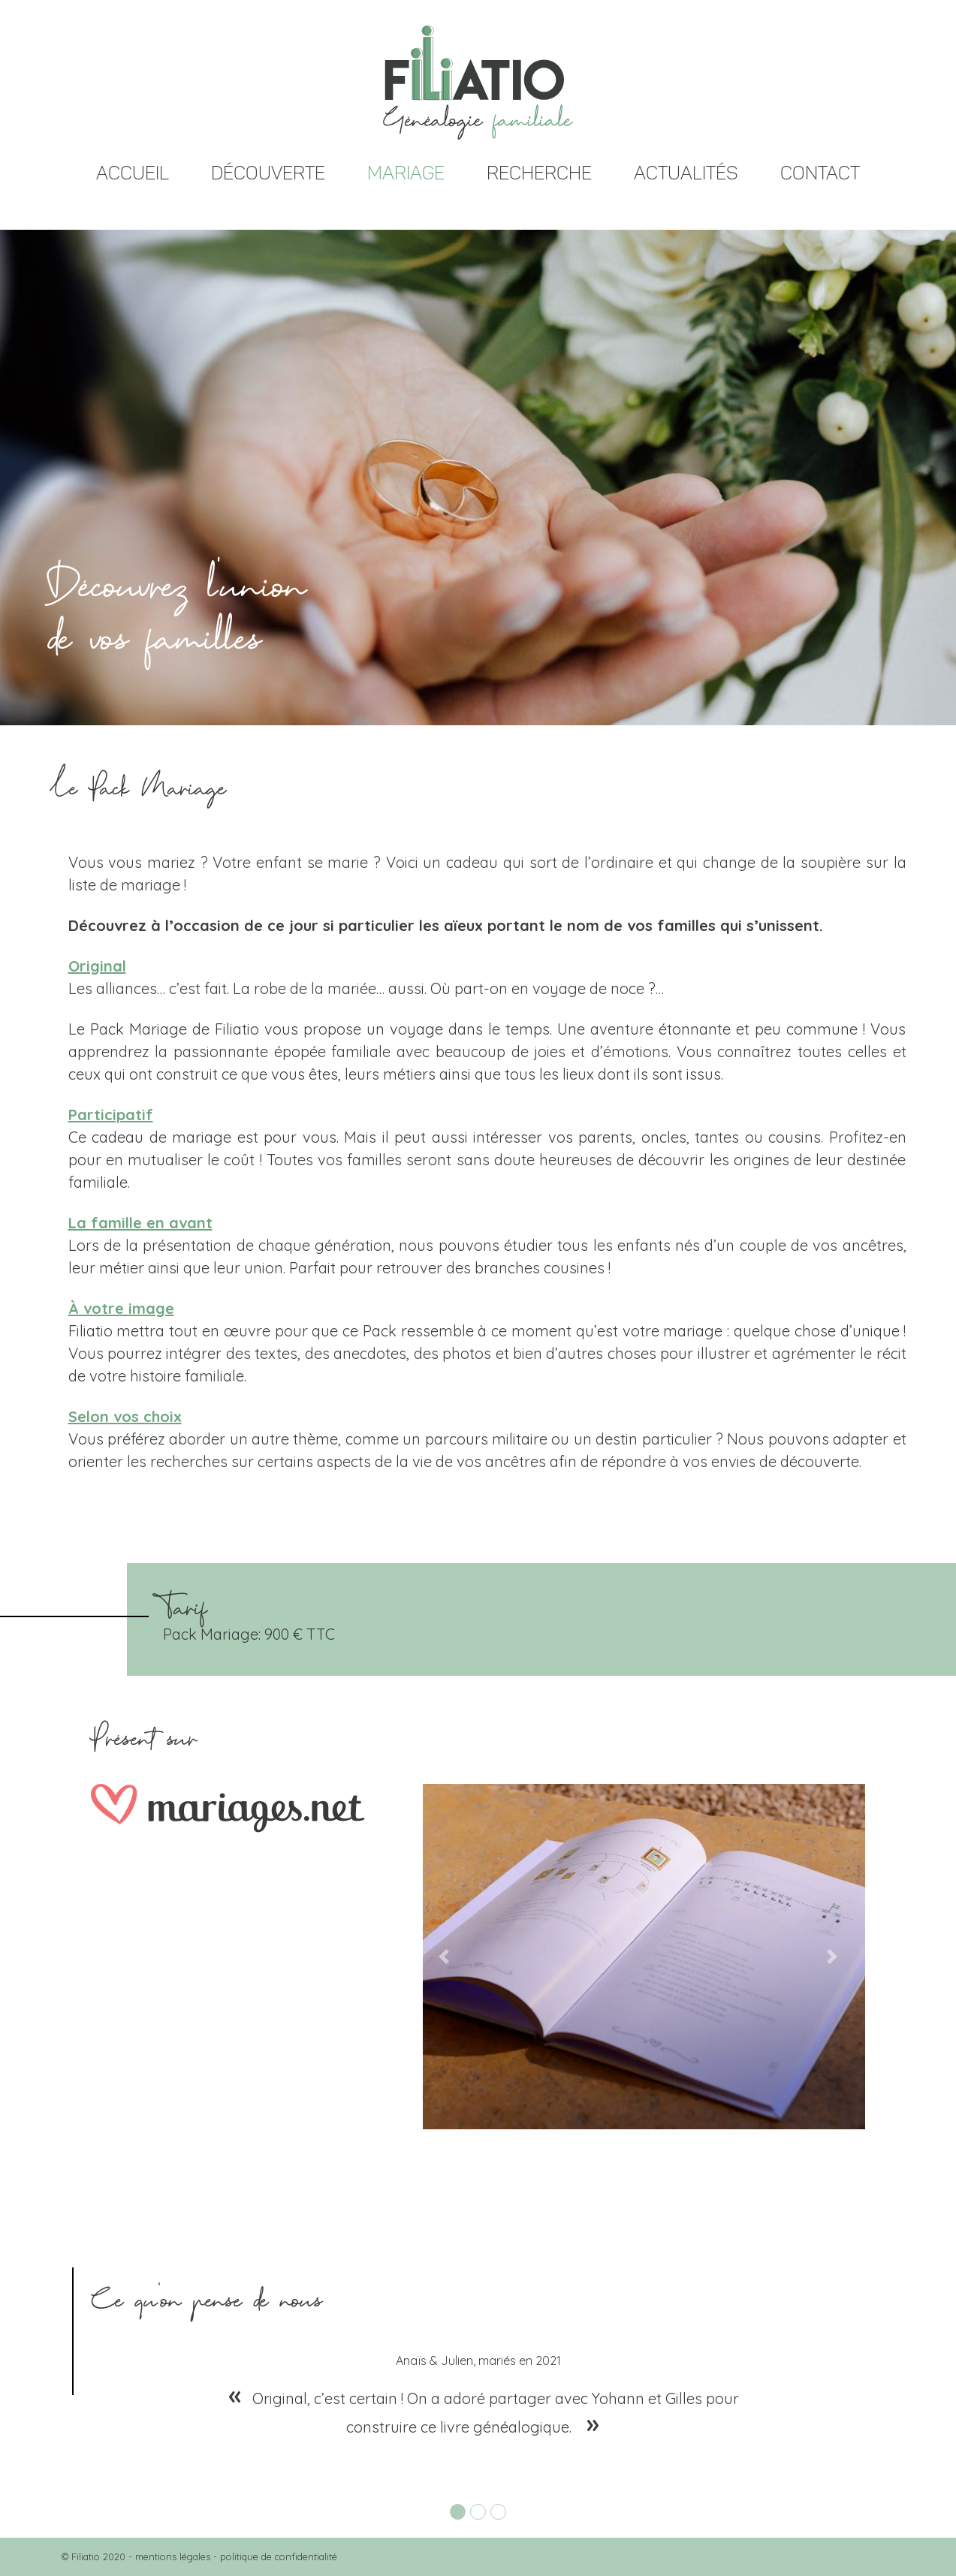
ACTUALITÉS (686, 173)
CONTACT (820, 173)
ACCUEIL (132, 173)
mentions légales (172, 2556)
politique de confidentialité (278, 2556)
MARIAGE (406, 173)
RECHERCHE (539, 173)
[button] (443, 1956)
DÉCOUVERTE (268, 173)
